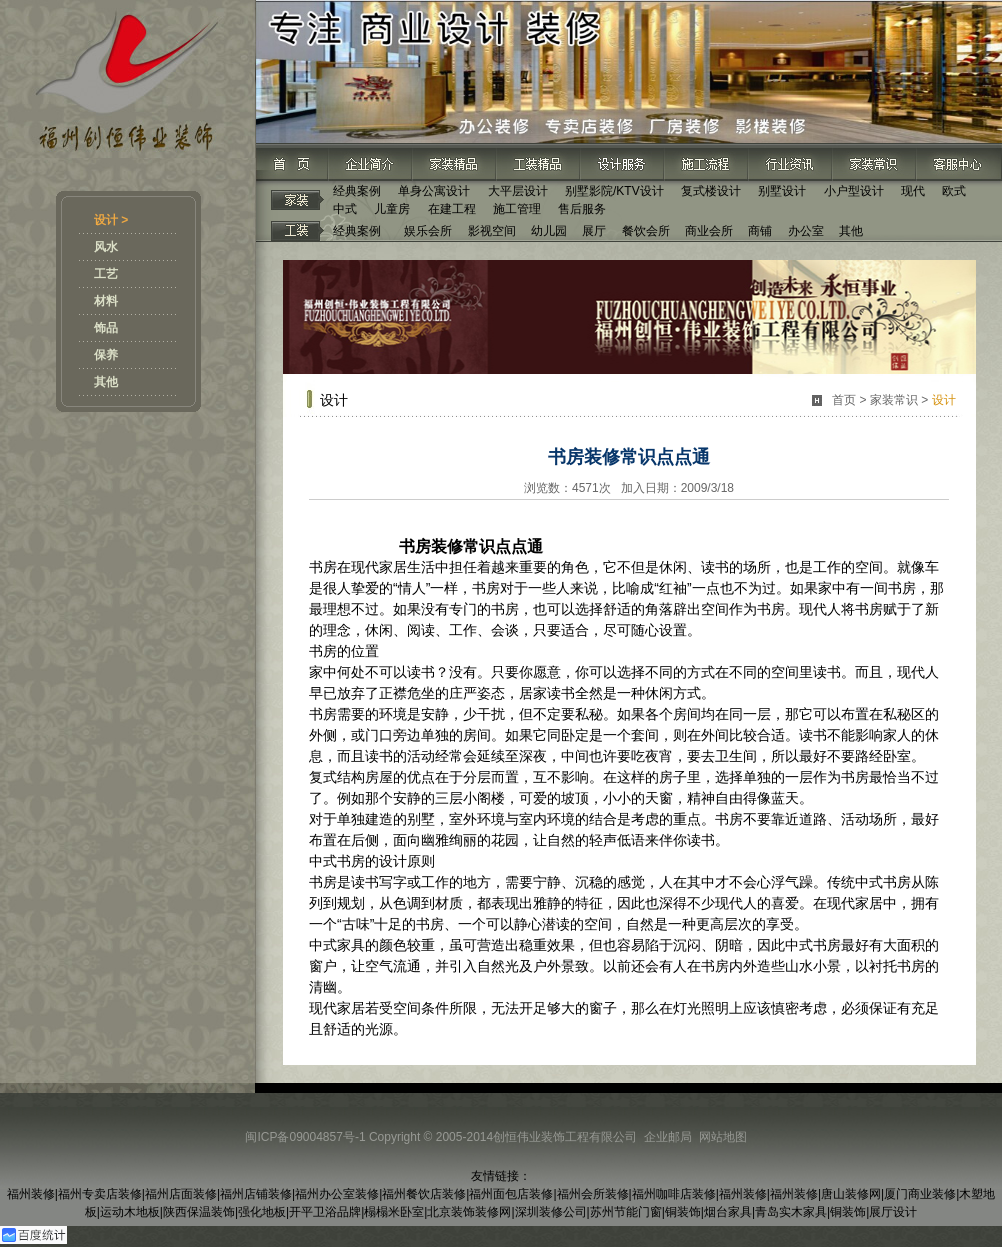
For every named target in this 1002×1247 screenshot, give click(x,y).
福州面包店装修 (511, 1194)
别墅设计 (782, 191)
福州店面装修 (181, 1194)
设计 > (111, 220)
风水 (106, 247)
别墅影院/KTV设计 (614, 191)
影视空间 (492, 231)
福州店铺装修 (256, 1194)
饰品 (106, 328)
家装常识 (894, 400)
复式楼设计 (711, 191)
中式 (345, 209)
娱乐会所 (428, 231)
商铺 (760, 231)
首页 (844, 400)
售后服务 (582, 209)
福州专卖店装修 (100, 1194)
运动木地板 (130, 1212)
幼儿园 (549, 231)
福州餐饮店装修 (424, 1194)
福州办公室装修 (337, 1194)
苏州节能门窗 (626, 1212)
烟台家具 (728, 1212)
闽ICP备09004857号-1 (305, 1137)
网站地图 (723, 1137)
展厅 (594, 231)
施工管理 (517, 209)
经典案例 (357, 191)
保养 (106, 355)
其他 (106, 382)
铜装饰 (683, 1212)
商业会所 (709, 231)
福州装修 (31, 1194)
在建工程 (452, 209)
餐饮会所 (646, 231)
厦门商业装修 (920, 1194)
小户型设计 (854, 191)
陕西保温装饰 (199, 1212)
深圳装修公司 (551, 1212)
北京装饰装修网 (469, 1212)
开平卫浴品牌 (325, 1212)
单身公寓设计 (434, 191)
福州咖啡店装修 (674, 1194)
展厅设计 (893, 1212)
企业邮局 (668, 1137)
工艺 (106, 274)
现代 (913, 191)
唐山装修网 (851, 1194)
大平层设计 (518, 191)
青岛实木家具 (791, 1212)
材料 (106, 301)
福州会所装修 (593, 1194)
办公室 (806, 231)
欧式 (954, 191)
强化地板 (262, 1212)
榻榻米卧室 (394, 1212)
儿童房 (392, 209)
